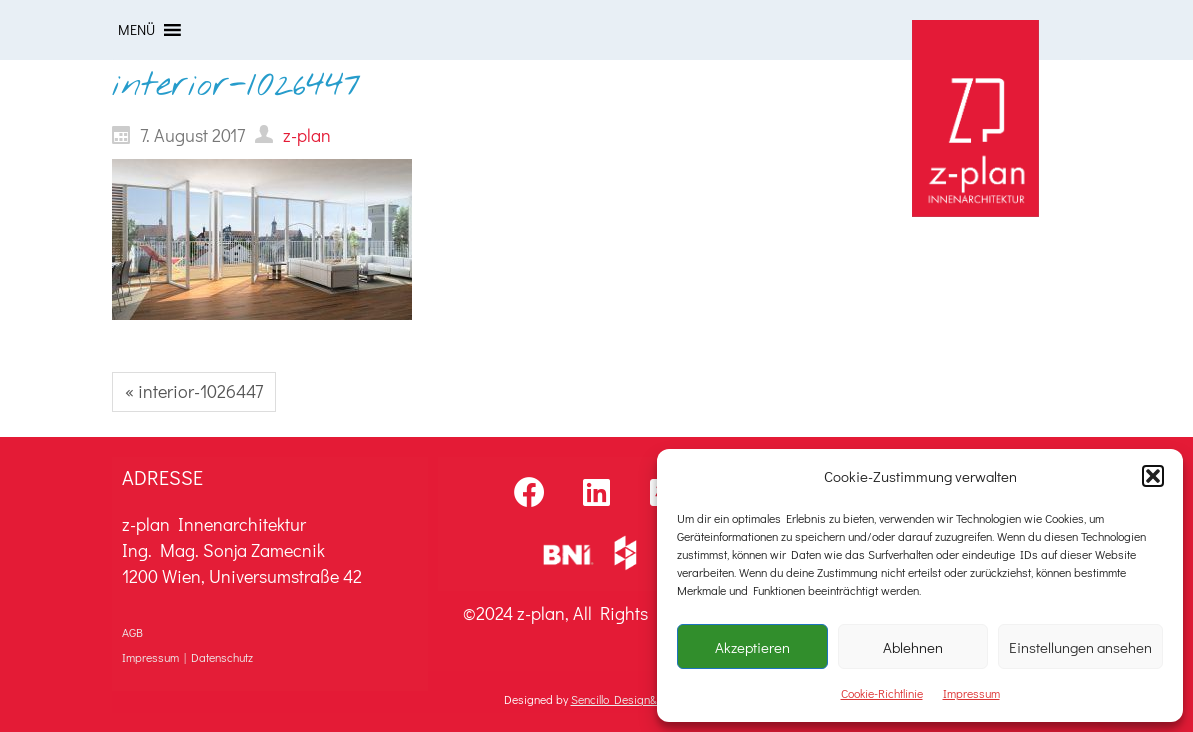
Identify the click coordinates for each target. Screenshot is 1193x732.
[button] (1153, 476)
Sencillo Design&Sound (629, 699)
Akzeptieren (752, 647)
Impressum (971, 693)
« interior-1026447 (194, 391)
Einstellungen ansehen (1080, 647)
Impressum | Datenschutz (187, 657)
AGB (132, 632)
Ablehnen (913, 647)
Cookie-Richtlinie (882, 693)
